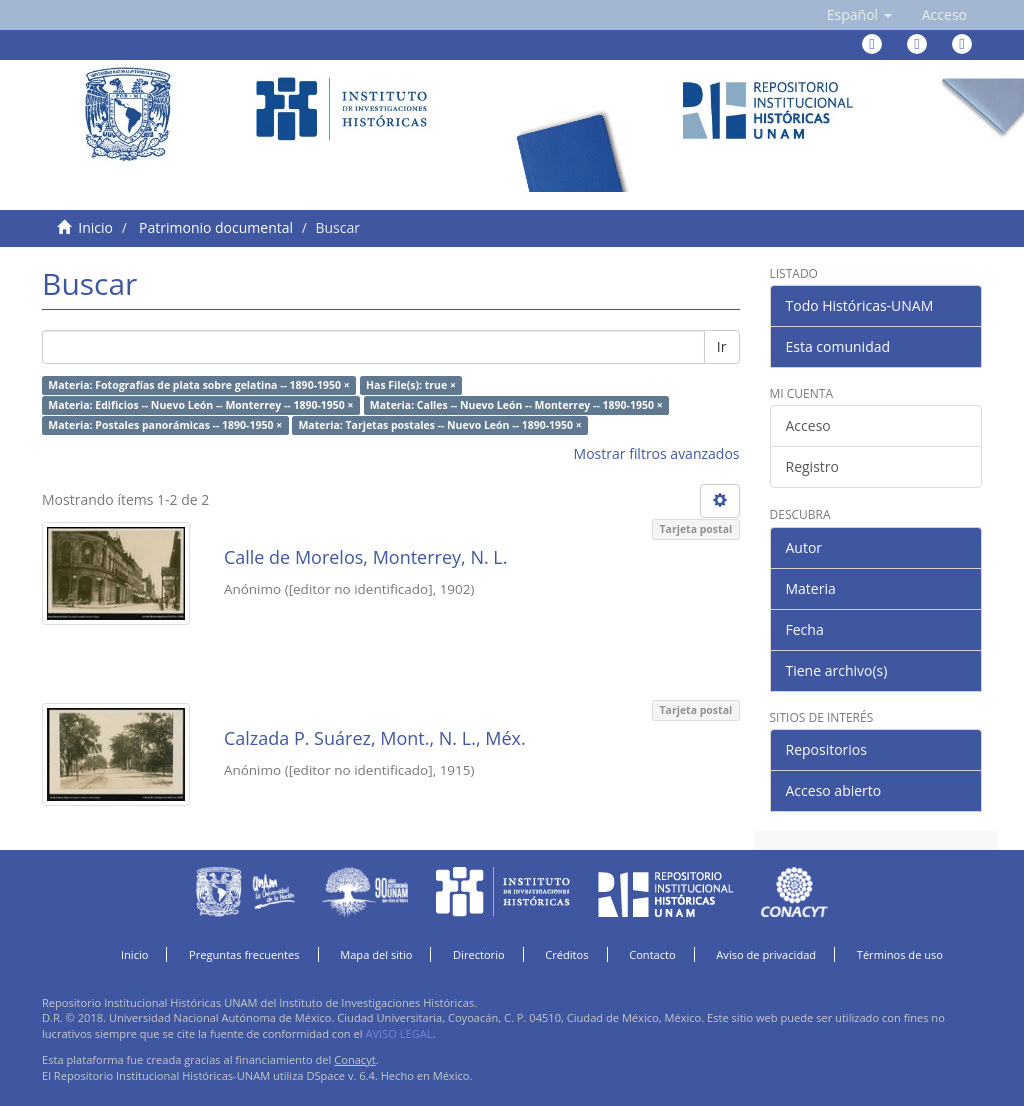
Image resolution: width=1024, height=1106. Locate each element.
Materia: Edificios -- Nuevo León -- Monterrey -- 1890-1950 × (200, 405)
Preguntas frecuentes (244, 954)
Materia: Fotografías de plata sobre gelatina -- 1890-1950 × (198, 385)
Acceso (808, 425)
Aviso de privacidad (766, 954)
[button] (859, 15)
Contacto (652, 954)
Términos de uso (900, 954)
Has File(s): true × (411, 385)
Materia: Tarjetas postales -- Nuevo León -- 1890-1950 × (439, 425)
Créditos (566, 954)
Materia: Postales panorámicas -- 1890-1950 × (165, 425)
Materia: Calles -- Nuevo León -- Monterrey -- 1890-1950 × (516, 405)
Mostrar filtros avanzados (657, 453)
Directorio (479, 954)
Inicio (95, 227)
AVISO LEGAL (398, 1033)
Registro (812, 466)
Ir (722, 346)
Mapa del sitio (376, 954)
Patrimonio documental (216, 227)
